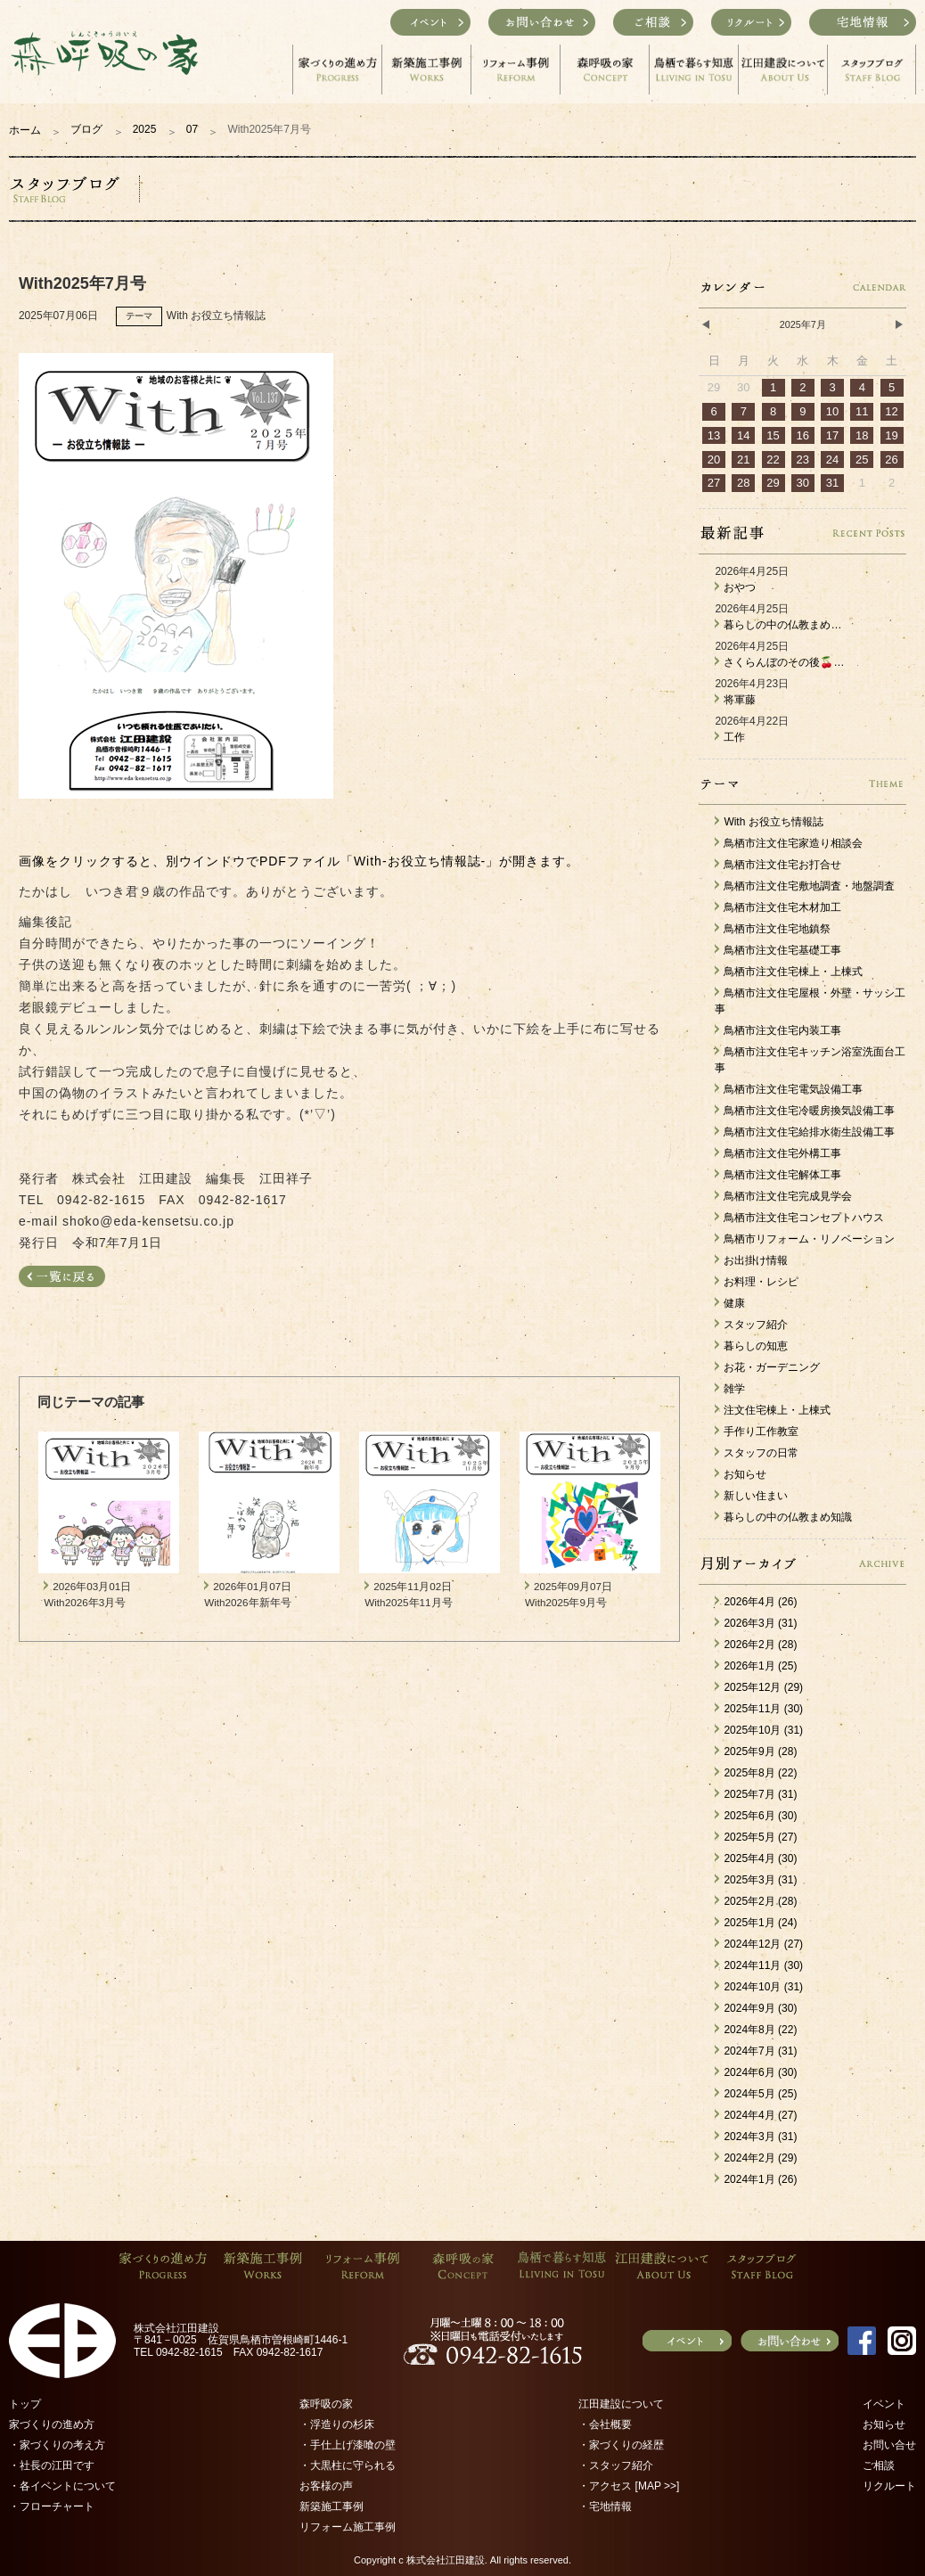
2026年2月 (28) (756, 1644)
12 (891, 411)
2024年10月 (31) (759, 1987)
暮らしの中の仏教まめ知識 (783, 1517)
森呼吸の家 (326, 2404)
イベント (884, 2404)
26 (891, 459)
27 (714, 482)
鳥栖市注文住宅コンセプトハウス (799, 1217)
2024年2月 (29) (756, 2158)
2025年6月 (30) (756, 1815)
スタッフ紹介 (751, 1324)
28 (743, 482)
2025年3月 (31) (756, 1880)
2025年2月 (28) (756, 1901)
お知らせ (740, 1474)
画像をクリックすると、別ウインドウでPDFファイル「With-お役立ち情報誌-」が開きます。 (299, 861)
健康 (730, 1303)
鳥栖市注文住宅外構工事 (778, 1153)
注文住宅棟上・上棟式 (773, 1410)
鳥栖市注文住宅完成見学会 (783, 1196)
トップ (25, 2404)
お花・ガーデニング (767, 1367)
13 (714, 435)
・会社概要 (605, 2424)
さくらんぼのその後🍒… (779, 662)
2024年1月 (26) (756, 2179)
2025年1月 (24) (756, 1922)
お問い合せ (889, 2445)
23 (803, 459)
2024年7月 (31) (756, 2051)
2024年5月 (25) (756, 2094)
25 (861, 459)
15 (772, 435)
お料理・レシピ (756, 1282)
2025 (145, 129)
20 (714, 459)
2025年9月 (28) (756, 1751)
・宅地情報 (605, 2506)
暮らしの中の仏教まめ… (778, 625)
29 (772, 482)
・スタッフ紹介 (615, 2465)
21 (743, 459)
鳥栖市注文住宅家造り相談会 (789, 843)
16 (803, 435)
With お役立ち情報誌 (769, 822)
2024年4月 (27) (756, 2115)
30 (803, 482)
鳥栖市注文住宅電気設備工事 (789, 1089)
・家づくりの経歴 (621, 2445)
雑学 (730, 1388)
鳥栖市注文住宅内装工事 (778, 1030)
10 (832, 411)
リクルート (889, 2486)
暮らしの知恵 (751, 1346)
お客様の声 (326, 2486)
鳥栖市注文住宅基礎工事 (778, 950)
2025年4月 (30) (756, 1858)
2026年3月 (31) (756, 1623)
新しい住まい (751, 1495)
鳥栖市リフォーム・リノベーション (805, 1239)
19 (891, 435)
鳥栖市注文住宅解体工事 (778, 1175)
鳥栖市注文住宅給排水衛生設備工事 (805, 1132)
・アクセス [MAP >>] (628, 2486)
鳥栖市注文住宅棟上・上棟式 (789, 971)
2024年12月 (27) (759, 1944)
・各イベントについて (62, 2486)
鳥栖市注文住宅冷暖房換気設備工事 (805, 1110)
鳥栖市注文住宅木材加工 (778, 907)
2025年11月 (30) (759, 1708)
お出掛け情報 (751, 1260)
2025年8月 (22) (756, 1773)
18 (861, 435)
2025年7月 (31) (756, 1794)
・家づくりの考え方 (57, 2445)
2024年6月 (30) (756, 2072)
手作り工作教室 (756, 1431)
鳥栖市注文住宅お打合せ (778, 864)
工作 (730, 737)
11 (861, 411)
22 (772, 459)
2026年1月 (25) (756, 1666)
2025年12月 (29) (759, 1687)
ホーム (25, 130)
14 (743, 435)
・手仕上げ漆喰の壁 (347, 2445)
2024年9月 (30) (756, 2008)
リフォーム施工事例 (347, 2527)
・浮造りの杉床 (336, 2424)
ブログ (86, 129)
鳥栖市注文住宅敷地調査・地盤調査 (805, 886)
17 (832, 435)
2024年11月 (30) (759, 1965)
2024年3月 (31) (756, 2136)
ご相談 (879, 2465)
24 (832, 459)
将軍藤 (735, 699)
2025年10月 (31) (759, 1730)
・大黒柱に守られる (347, 2465)
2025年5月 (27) (756, 1837)
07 (192, 129)
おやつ (735, 587)
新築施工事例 (331, 2506)
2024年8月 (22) (756, 2029)
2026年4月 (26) (756, 1602)
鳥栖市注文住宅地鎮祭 (773, 929)
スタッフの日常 (756, 1453)
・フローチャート (51, 2506)
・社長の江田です (51, 2465)
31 (832, 482)
